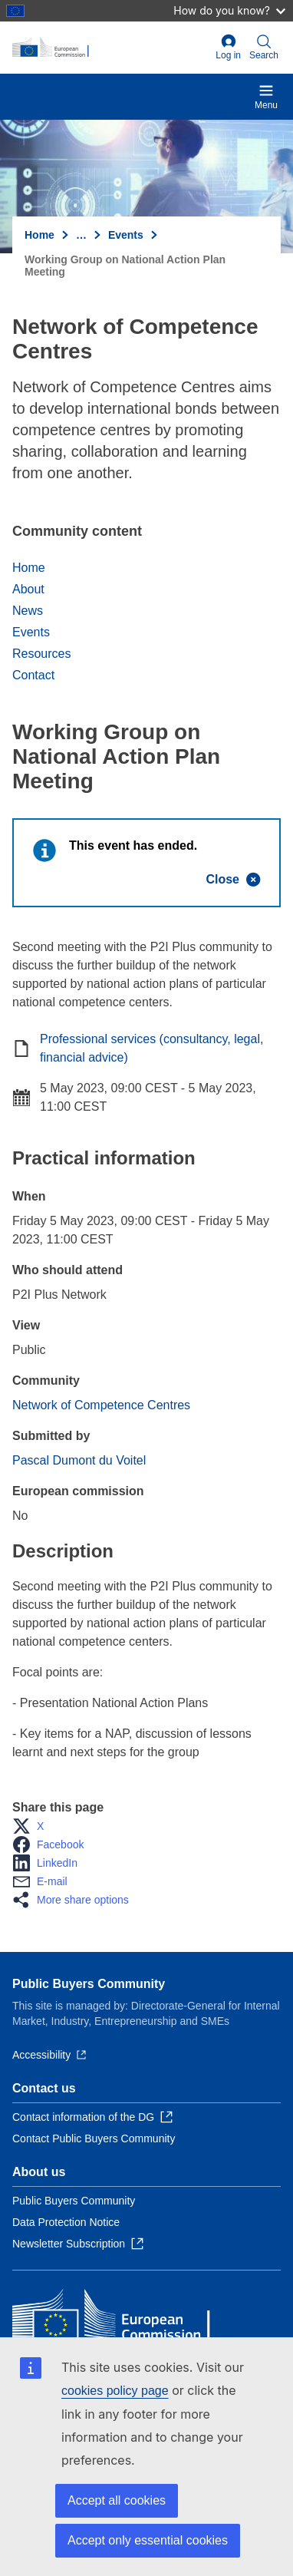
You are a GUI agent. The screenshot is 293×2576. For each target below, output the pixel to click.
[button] (32, 1826)
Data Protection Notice (66, 2222)
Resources (41, 653)
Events (125, 235)
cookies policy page (115, 2390)
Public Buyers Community (88, 1983)
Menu (266, 97)
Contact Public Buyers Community (93, 2138)
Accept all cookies (116, 2500)
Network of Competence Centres (101, 1405)
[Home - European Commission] (110, 47)
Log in (228, 47)
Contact (33, 675)
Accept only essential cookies (147, 2540)
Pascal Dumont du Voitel (79, 1460)
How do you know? (229, 10)
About (28, 589)
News (27, 610)
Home (39, 235)
